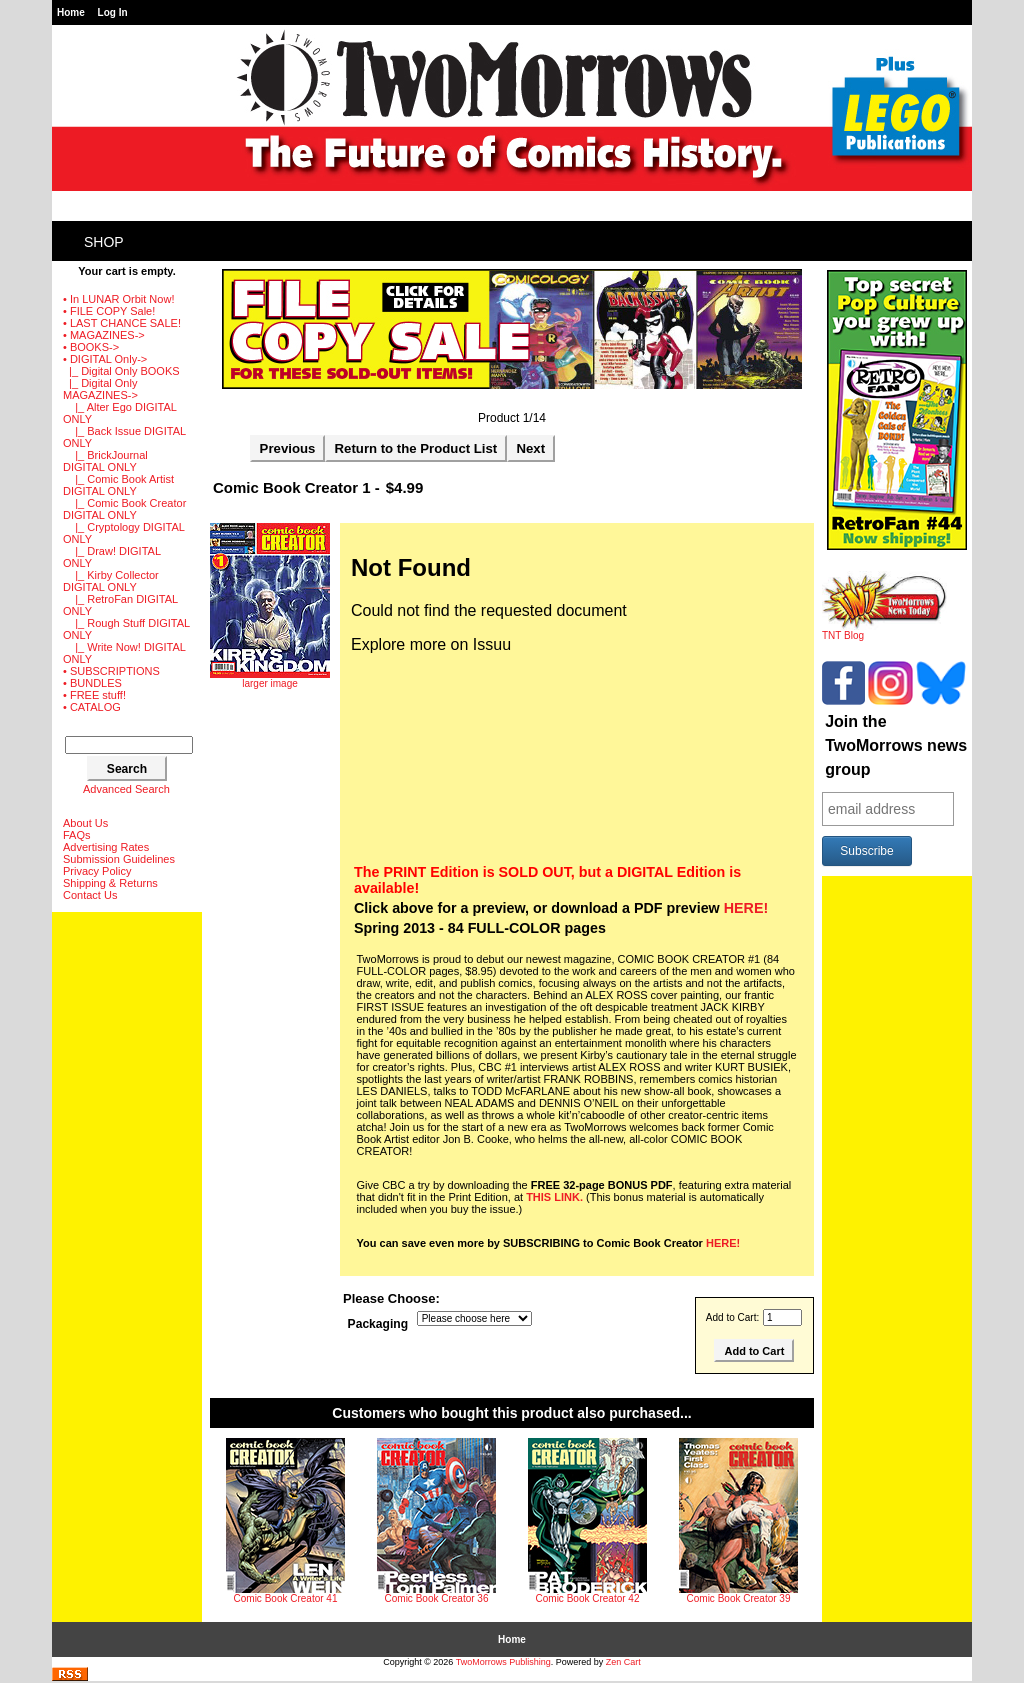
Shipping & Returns (110, 883)
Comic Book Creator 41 (286, 1598)
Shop (104, 242)
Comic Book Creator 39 (739, 1598)
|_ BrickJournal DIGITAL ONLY (105, 461)
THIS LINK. (554, 1197)
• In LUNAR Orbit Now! (118, 299)
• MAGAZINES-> (104, 335)
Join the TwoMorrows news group (896, 745)
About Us (85, 823)
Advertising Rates (106, 847)
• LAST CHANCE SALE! (122, 323)
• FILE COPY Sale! (109, 311)
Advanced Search (126, 789)
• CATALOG (92, 707)
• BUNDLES (92, 683)
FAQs (77, 835)
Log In (113, 12)
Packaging (378, 1325)
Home (71, 12)
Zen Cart (623, 1662)
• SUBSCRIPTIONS (111, 671)
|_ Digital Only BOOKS (121, 371)
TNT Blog (884, 631)
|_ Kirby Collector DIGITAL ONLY (111, 581)
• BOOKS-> (91, 347)
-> (105, 359)
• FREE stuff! (94, 695)
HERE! (746, 908)
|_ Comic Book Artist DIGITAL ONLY (118, 485)
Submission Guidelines (119, 859)
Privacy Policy (97, 871)
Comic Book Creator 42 (588, 1598)
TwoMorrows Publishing (503, 1662)
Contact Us (90, 895)
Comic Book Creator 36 (437, 1598)
